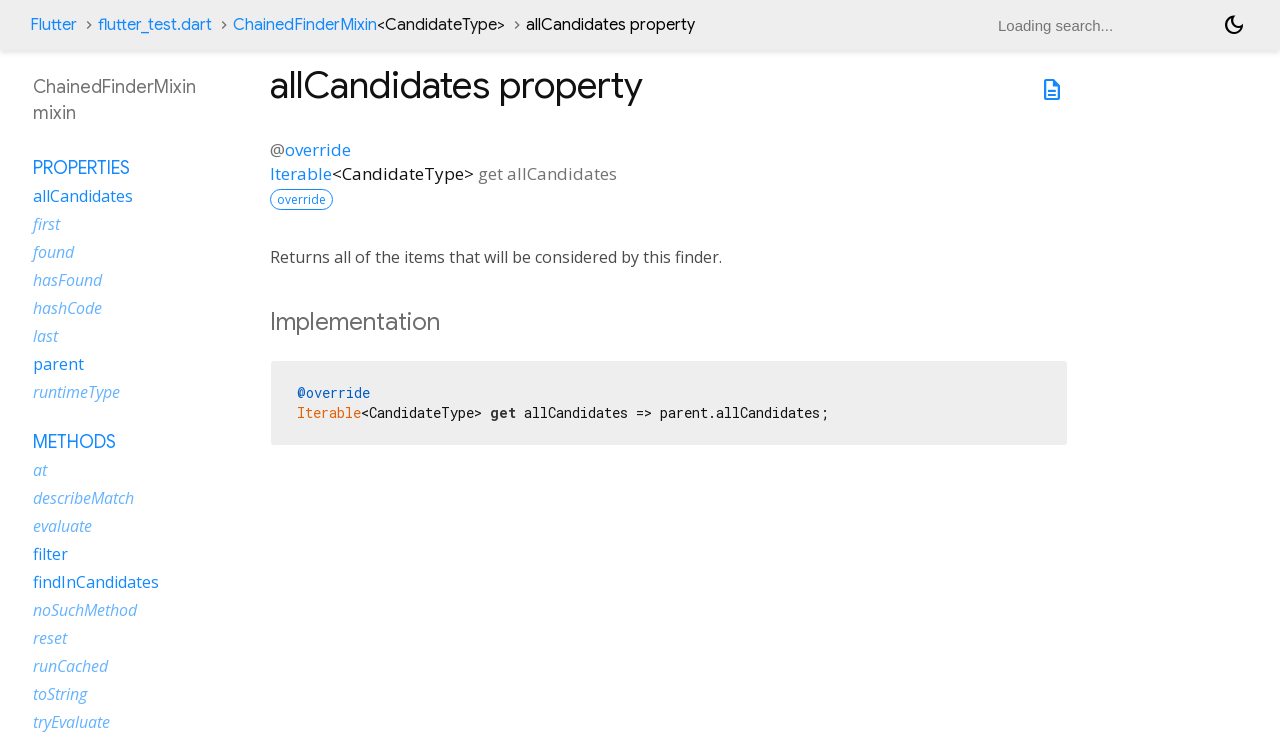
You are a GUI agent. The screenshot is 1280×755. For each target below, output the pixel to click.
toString (60, 694)
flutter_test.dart (155, 25)
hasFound (67, 280)
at (40, 470)
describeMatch (83, 498)
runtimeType (76, 392)
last (45, 336)
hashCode (67, 308)
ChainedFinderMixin (369, 25)
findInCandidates (96, 582)
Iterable (301, 173)
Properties (81, 168)
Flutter (53, 25)
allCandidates (83, 196)
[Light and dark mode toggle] (1234, 25)
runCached (70, 666)
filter (50, 554)
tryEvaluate (71, 722)
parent (58, 364)
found (53, 252)
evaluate (62, 526)
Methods (74, 442)
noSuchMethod (85, 610)
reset (50, 638)
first (46, 224)
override (318, 149)
